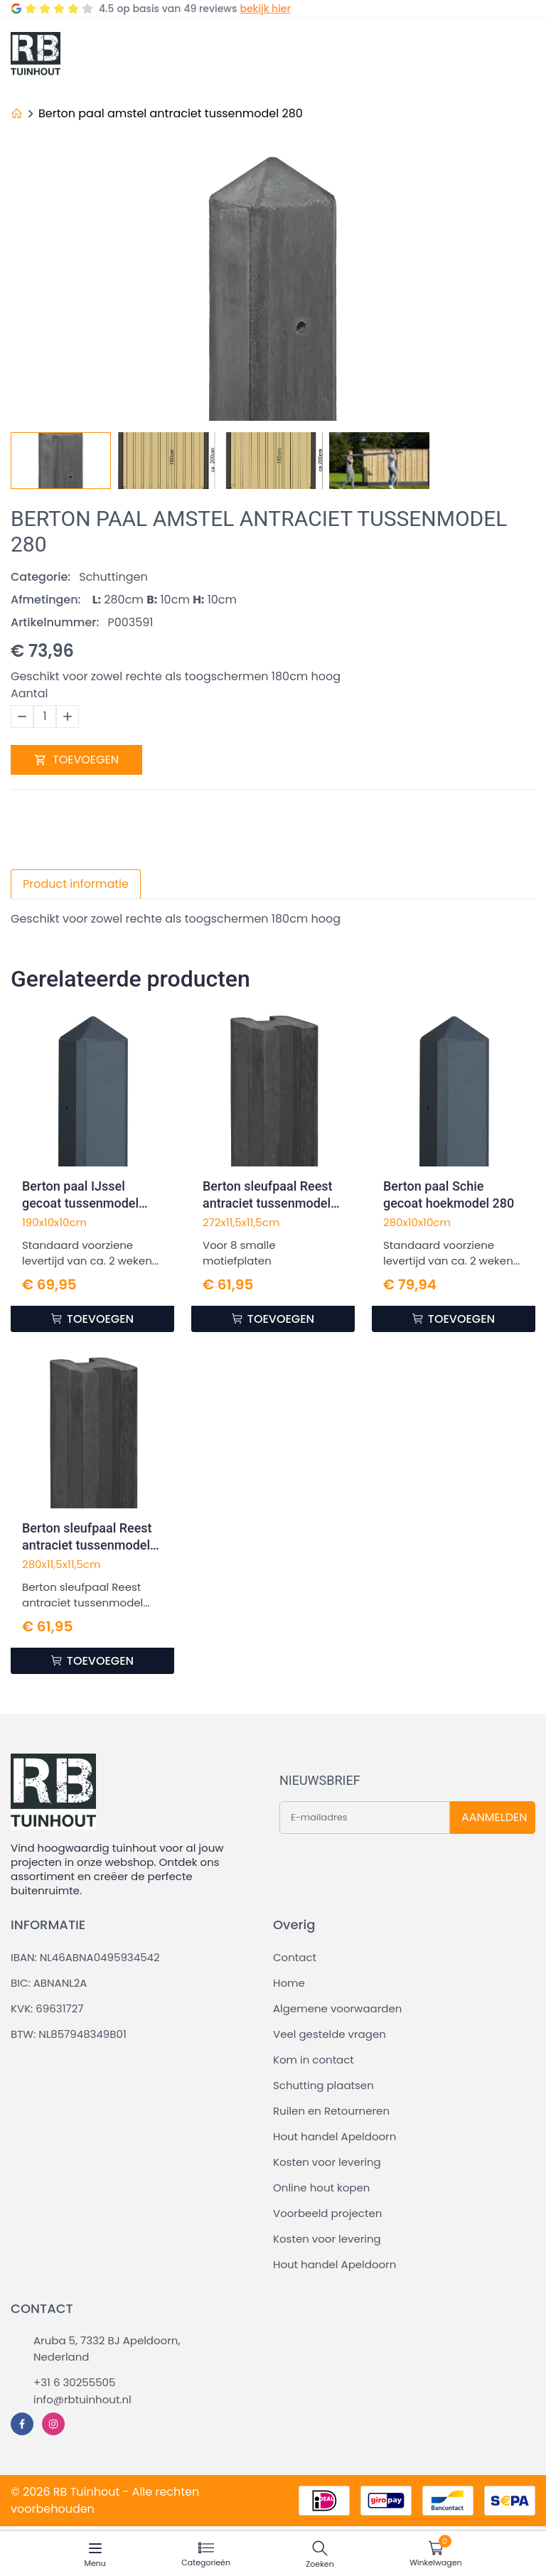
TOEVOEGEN (76, 759)
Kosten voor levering (327, 2161)
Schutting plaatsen (323, 2085)
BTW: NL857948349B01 (69, 2034)
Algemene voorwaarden (337, 2008)
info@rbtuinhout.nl (82, 2399)
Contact (294, 1957)
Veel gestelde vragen (329, 2034)
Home (289, 1982)
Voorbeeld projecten (327, 2213)
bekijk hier (265, 8)
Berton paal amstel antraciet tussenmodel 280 (170, 113)
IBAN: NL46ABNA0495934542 (85, 1957)
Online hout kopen (321, 2187)
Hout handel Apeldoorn (334, 2136)
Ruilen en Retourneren (331, 2110)
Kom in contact (313, 2059)
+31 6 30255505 (74, 2382)
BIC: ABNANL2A (49, 1982)
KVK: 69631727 (47, 2008)
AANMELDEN (494, 1817)
